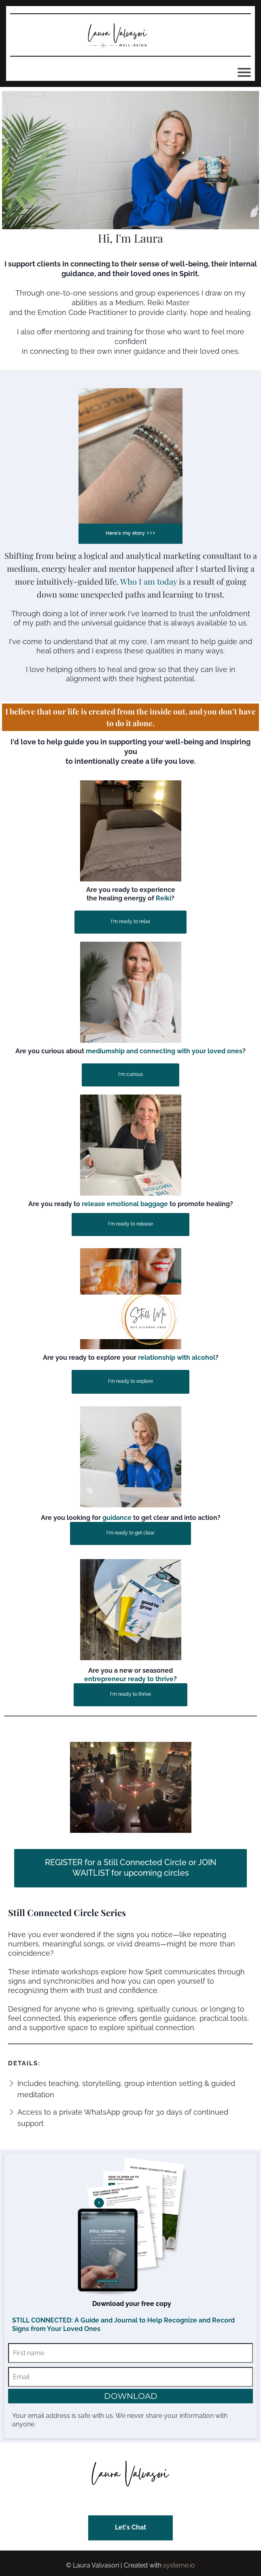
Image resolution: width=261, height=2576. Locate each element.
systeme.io (179, 2565)
